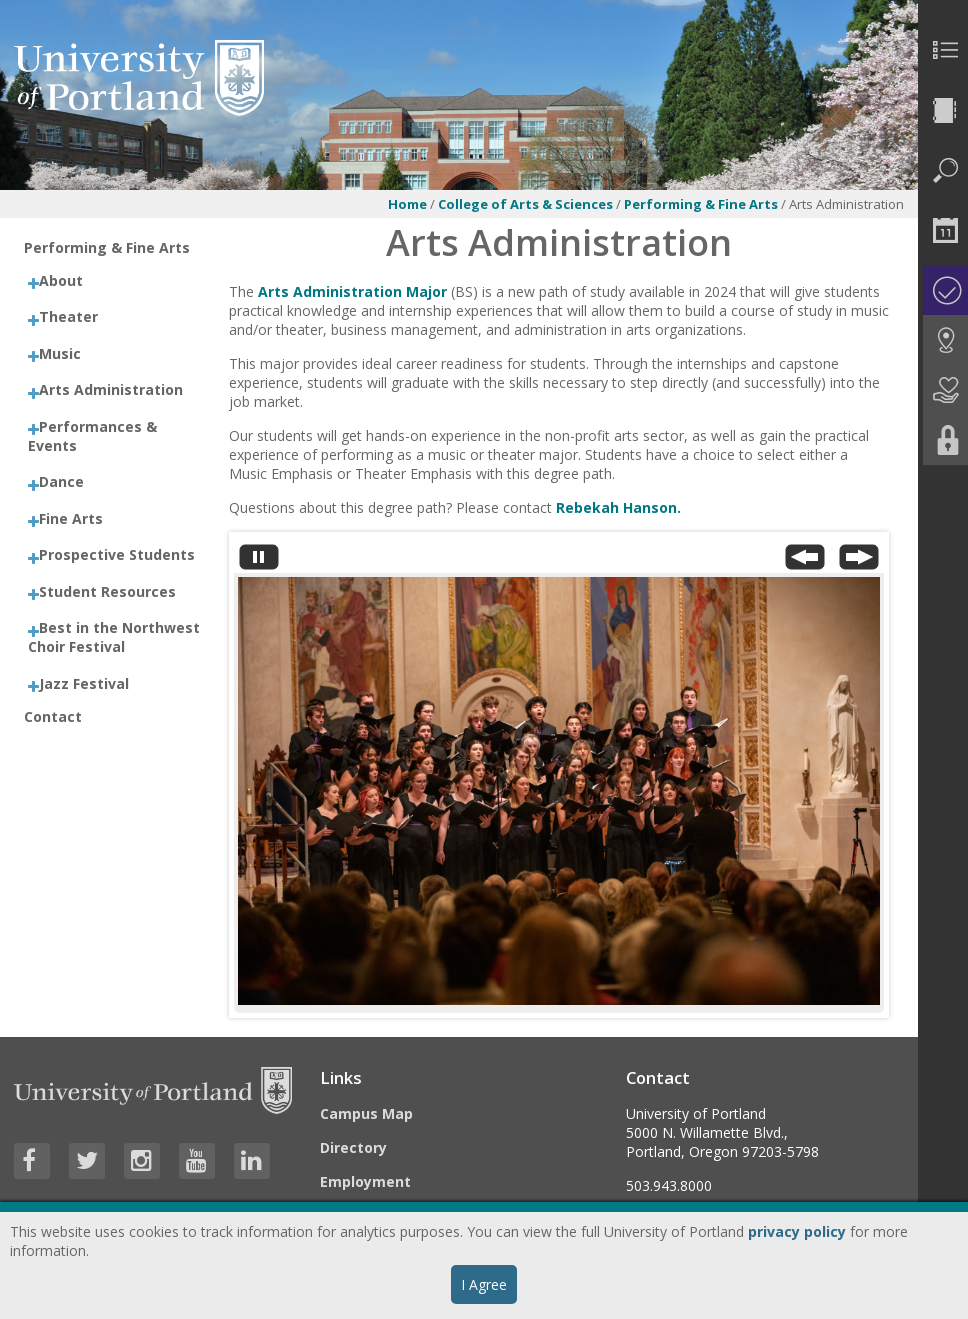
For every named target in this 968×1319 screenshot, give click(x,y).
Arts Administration (111, 389)
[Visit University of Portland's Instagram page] (142, 1161)
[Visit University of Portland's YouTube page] (197, 1161)
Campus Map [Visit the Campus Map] (366, 1113)
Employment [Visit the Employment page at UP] (365, 1181)
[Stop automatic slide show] (259, 561)
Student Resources (107, 591)
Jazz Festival (84, 683)
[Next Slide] (859, 561)
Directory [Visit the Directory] (353, 1147)
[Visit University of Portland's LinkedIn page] (252, 1161)
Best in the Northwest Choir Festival (114, 637)
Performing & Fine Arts (701, 204)
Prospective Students (117, 554)
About (61, 280)
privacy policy (797, 1231)
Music (60, 353)
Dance (61, 481)
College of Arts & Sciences (525, 204)
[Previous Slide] (805, 561)
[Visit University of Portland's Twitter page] (87, 1161)
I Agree (484, 1284)
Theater (68, 316)
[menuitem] (943, 50)
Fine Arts (71, 518)
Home (407, 204)
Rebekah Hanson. (618, 507)
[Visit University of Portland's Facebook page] (32, 1161)
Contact (53, 716)
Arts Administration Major (354, 291)
